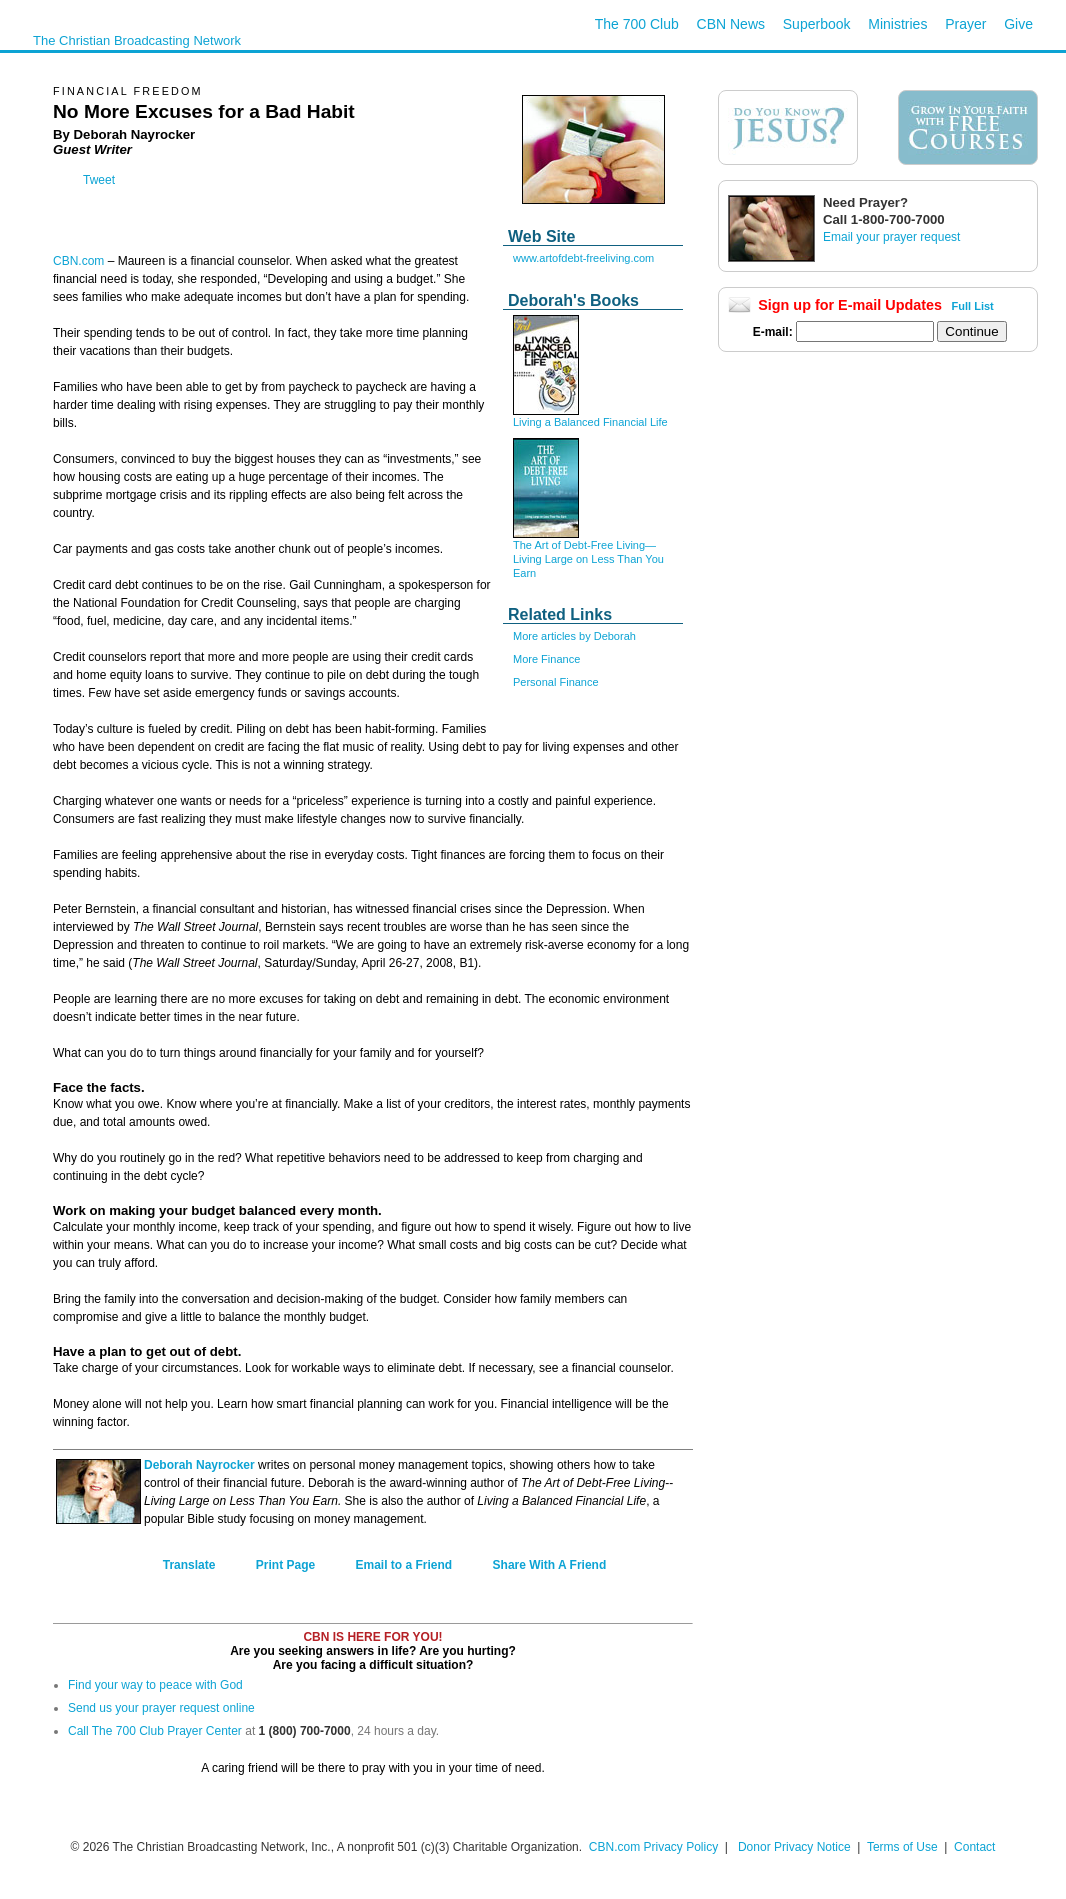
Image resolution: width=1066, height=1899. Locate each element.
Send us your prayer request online (161, 1708)
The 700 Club (637, 24)
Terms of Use (904, 1847)
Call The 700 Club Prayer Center (155, 1731)
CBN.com (78, 261)
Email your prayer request (891, 237)
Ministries (897, 24)
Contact (974, 1847)
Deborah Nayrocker (199, 1465)
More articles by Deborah (574, 636)
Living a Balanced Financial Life (590, 422)
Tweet (99, 180)
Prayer (965, 24)
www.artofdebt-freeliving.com (583, 258)
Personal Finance (556, 682)
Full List (973, 306)
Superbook (817, 24)
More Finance (546, 659)
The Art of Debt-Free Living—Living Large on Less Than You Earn (588, 559)
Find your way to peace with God (155, 1685)
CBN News (731, 24)
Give (1018, 24)
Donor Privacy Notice (794, 1847)
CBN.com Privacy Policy (653, 1847)
